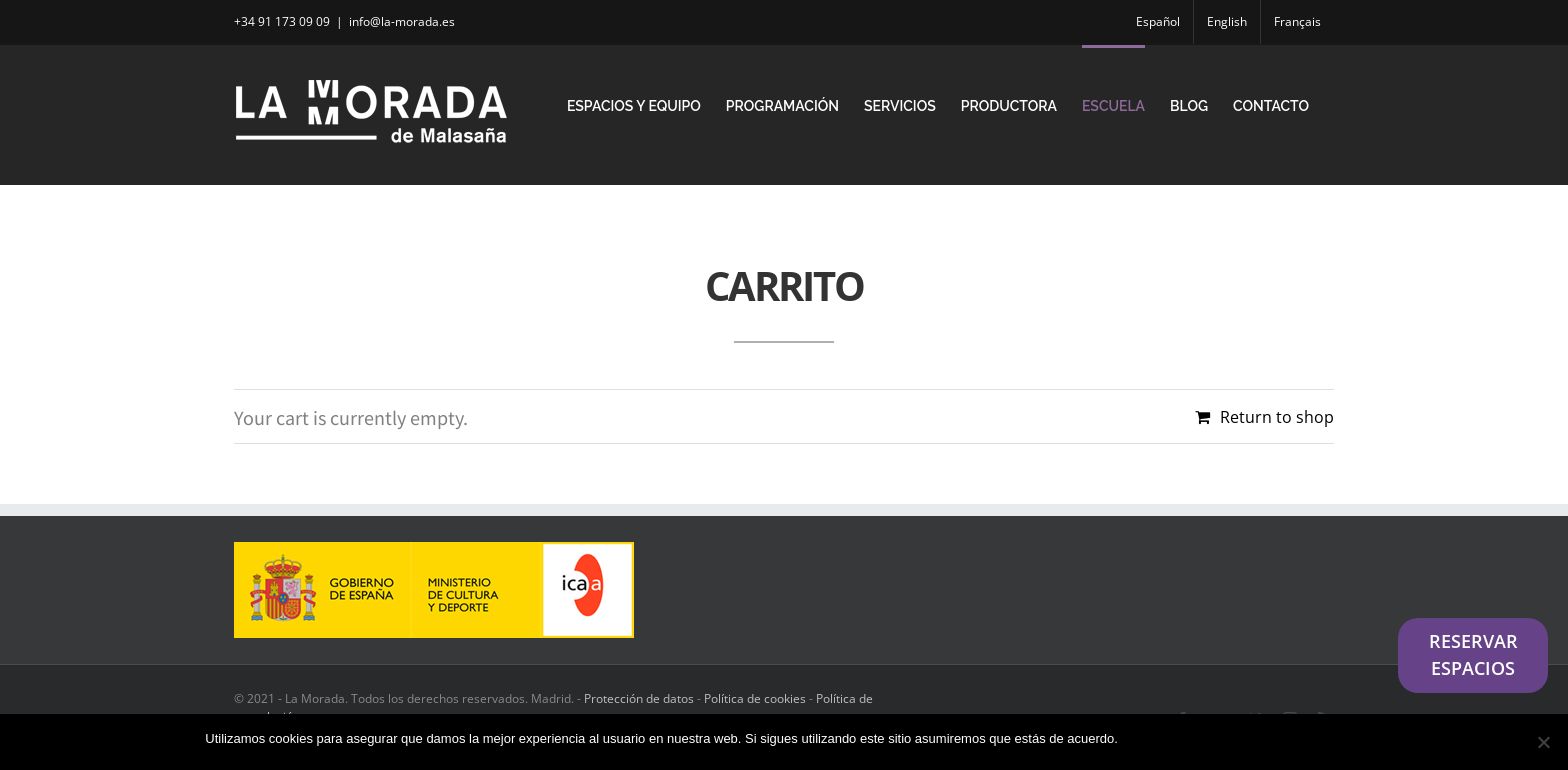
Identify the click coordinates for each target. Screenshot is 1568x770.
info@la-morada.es (402, 21)
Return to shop (1277, 417)
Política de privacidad (1301, 738)
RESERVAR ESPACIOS (1473, 655)
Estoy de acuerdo (1178, 738)
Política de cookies (755, 698)
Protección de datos (639, 698)
